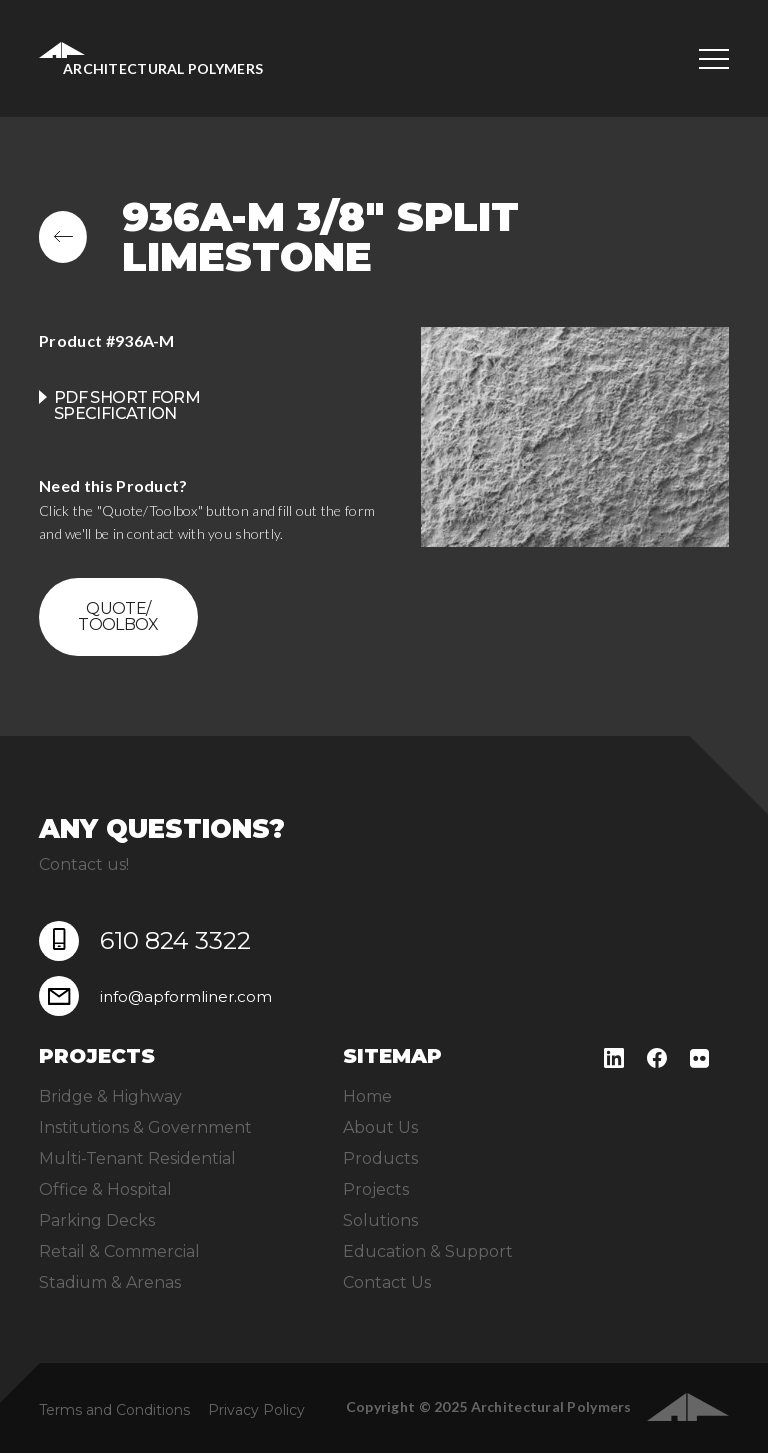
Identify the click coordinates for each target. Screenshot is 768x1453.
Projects (376, 1189)
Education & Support (428, 1251)
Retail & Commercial (119, 1251)
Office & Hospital (105, 1189)
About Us (380, 1127)
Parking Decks (97, 1220)
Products (380, 1158)
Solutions (380, 1220)
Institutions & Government (145, 1127)
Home (367, 1096)
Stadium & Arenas (110, 1282)
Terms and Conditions (114, 1410)
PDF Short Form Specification (127, 405)
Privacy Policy (256, 1410)
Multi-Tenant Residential (137, 1158)
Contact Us (387, 1282)
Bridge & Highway (110, 1096)
